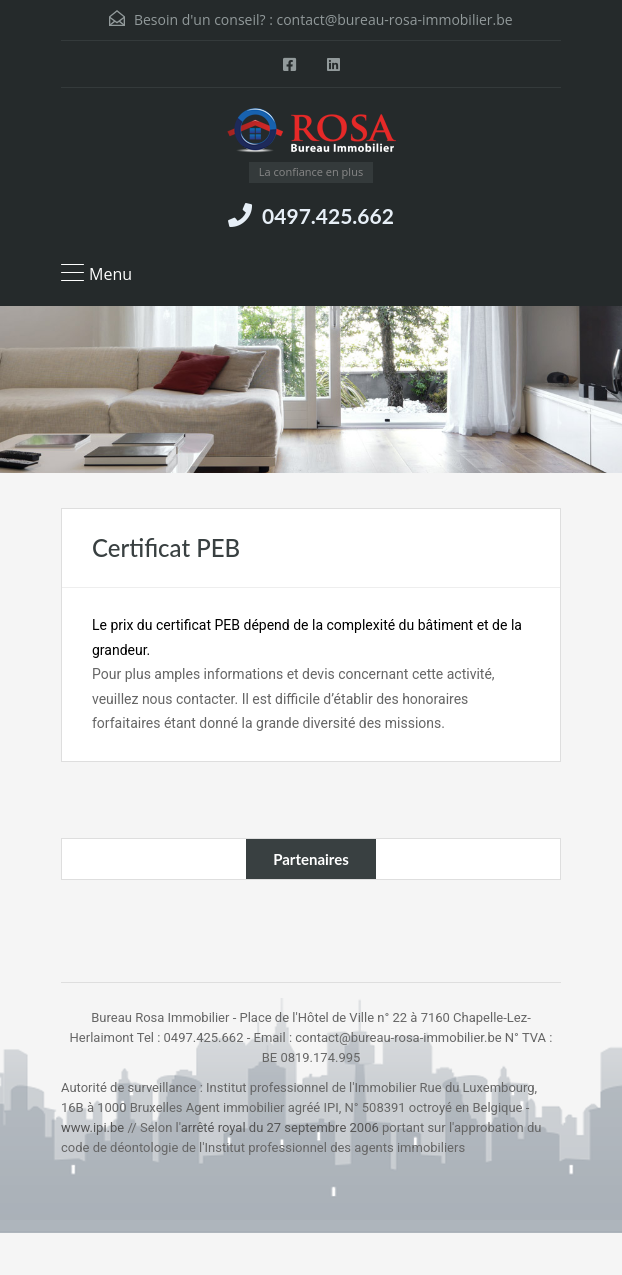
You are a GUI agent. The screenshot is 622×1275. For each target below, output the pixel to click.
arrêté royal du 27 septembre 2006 (280, 1127)
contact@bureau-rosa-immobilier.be (394, 19)
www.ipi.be (92, 1127)
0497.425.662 (328, 215)
